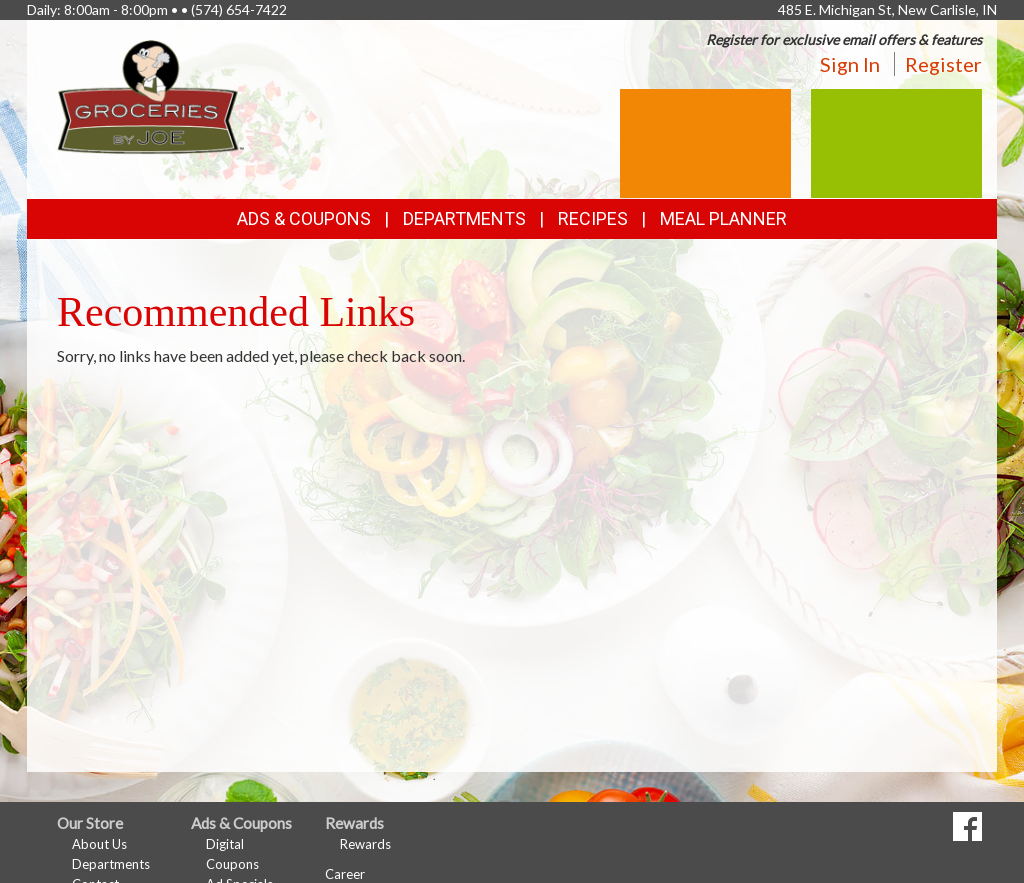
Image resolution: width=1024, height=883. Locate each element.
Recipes (593, 218)
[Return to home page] (150, 95)
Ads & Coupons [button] (304, 218)
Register (943, 64)
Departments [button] (464, 218)
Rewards (365, 844)
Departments (111, 864)
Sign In (850, 64)
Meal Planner (723, 218)
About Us (99, 844)
